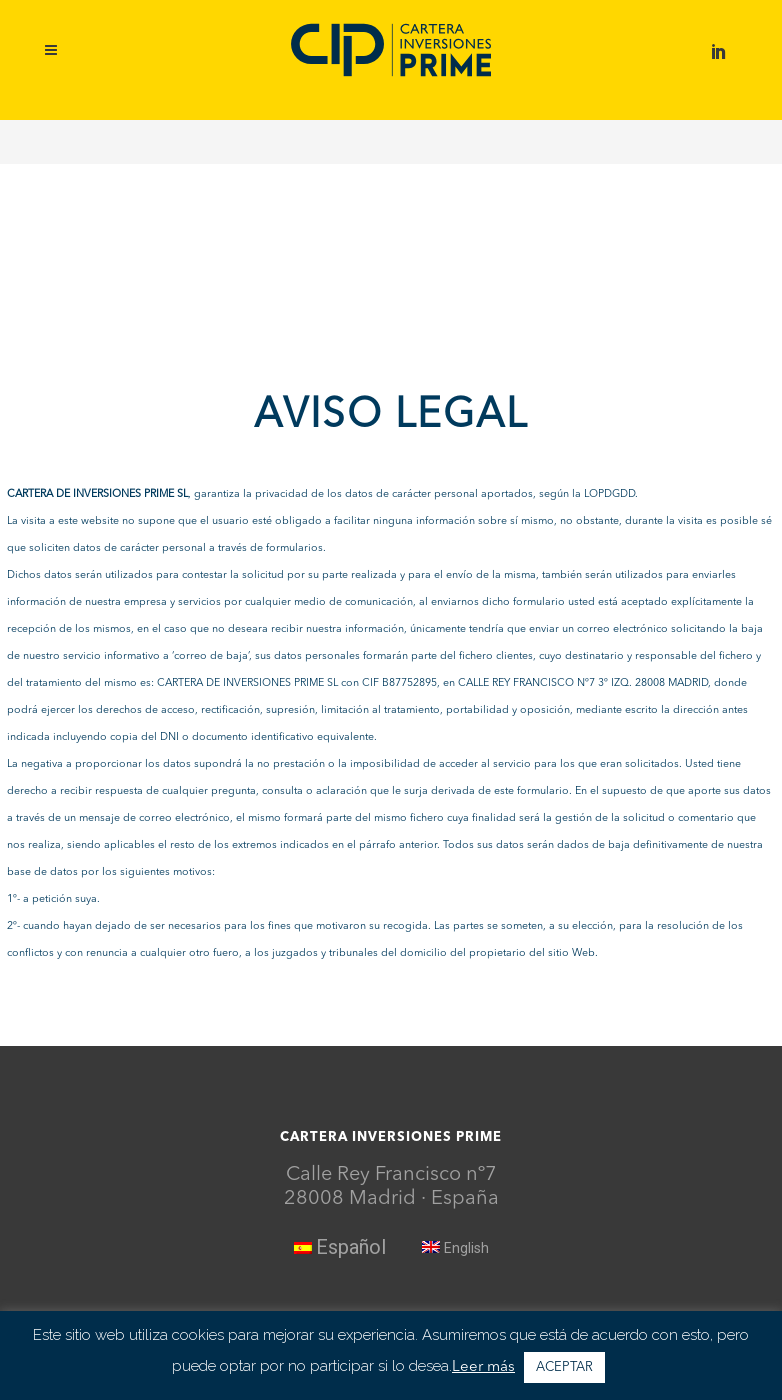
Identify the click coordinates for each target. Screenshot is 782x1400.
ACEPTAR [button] (564, 1367)
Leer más (483, 1367)
